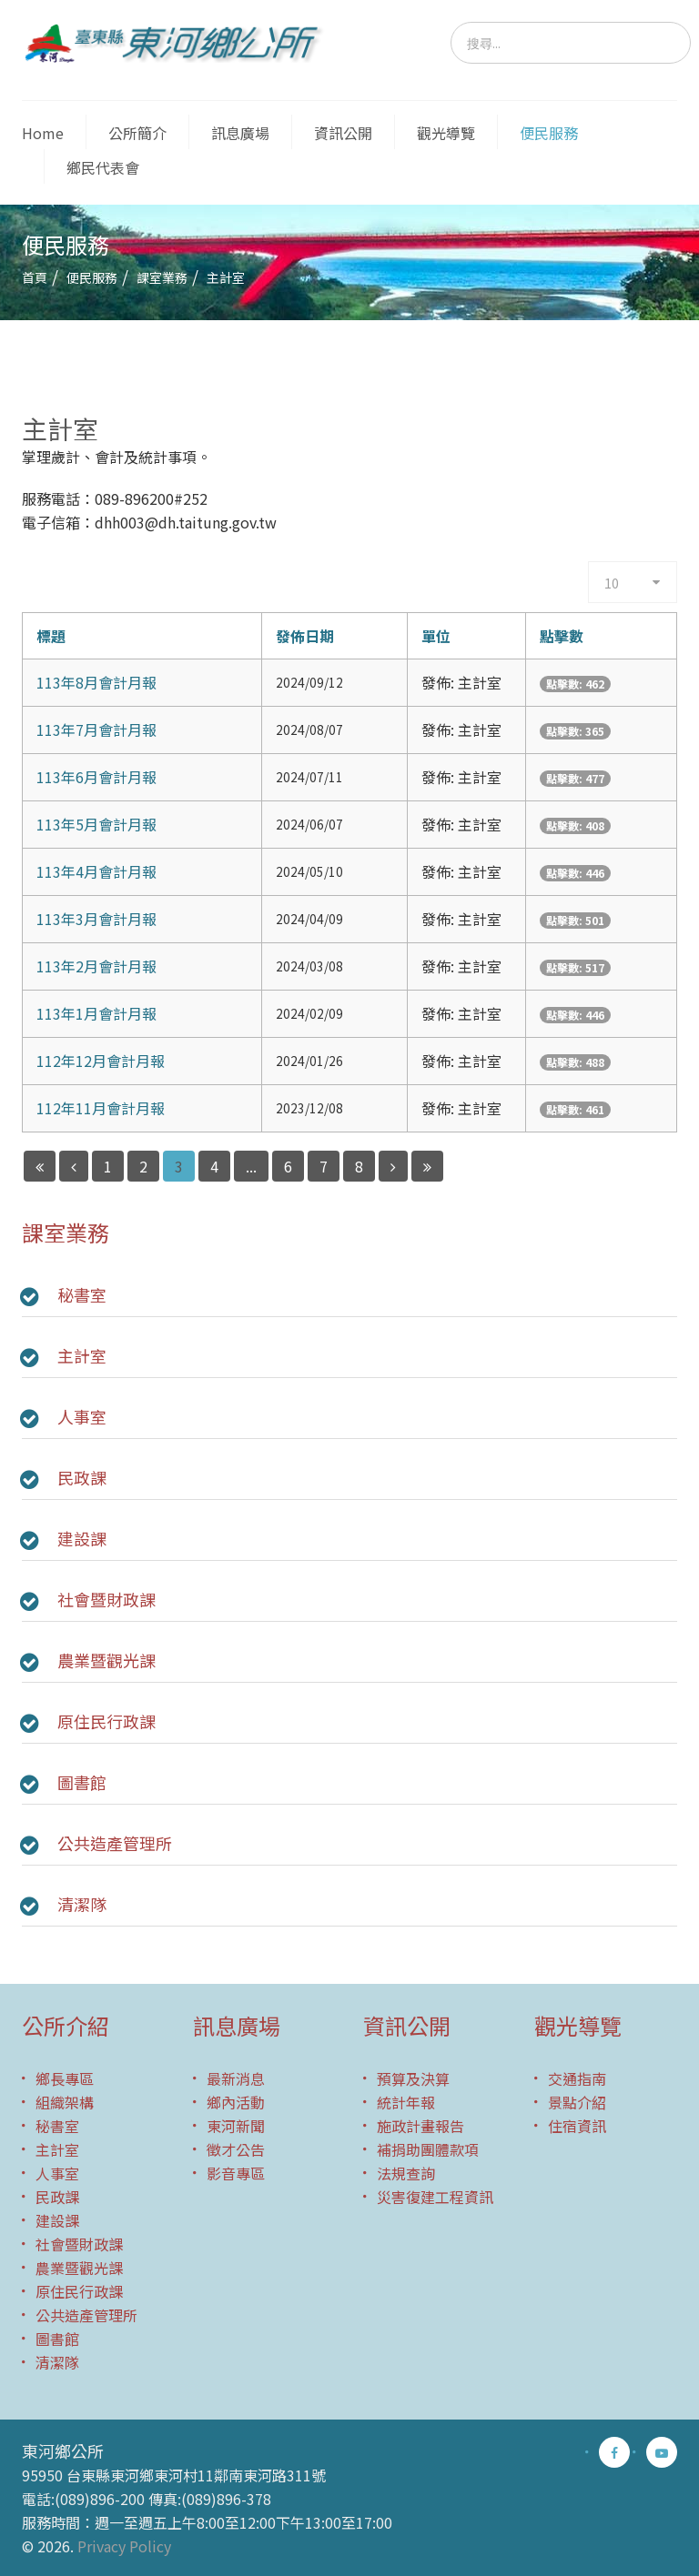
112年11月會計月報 (100, 1108)
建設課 (81, 1538)
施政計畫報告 (420, 2126)
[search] (571, 43)
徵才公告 (236, 2149)
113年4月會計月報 (96, 871)
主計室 (81, 1355)
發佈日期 (305, 636)
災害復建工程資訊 (435, 2197)
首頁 (34, 277)
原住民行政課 (106, 1721)
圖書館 (81, 1782)
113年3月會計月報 (96, 919)
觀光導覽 (446, 133)
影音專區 (236, 2173)
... (251, 1166)
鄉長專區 (64, 2078)
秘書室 (81, 1294)
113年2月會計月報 (96, 966)
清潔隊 (81, 1904)
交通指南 (577, 2078)
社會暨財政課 (106, 1599)
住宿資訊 (577, 2126)
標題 (51, 636)
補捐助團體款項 (428, 2149)
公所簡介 (137, 133)
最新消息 (236, 2078)
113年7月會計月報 (96, 729)
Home (43, 133)
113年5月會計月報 (96, 824)
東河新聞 (236, 2126)
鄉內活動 (236, 2102)
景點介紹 (577, 2102)
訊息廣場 (240, 133)
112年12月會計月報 (100, 1061)
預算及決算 (413, 2078)
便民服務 (549, 133)
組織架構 (64, 2102)
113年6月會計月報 (96, 777)
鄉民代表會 (102, 167)
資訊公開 (343, 133)
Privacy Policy (124, 2546)
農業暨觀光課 (106, 1660)
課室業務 (162, 277)
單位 (436, 636)
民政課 (81, 1477)
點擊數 (561, 636)
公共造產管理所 (114, 1843)
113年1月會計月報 (96, 1013)
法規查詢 (406, 2173)
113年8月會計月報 (96, 682)
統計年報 (406, 2102)
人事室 (81, 1416)
